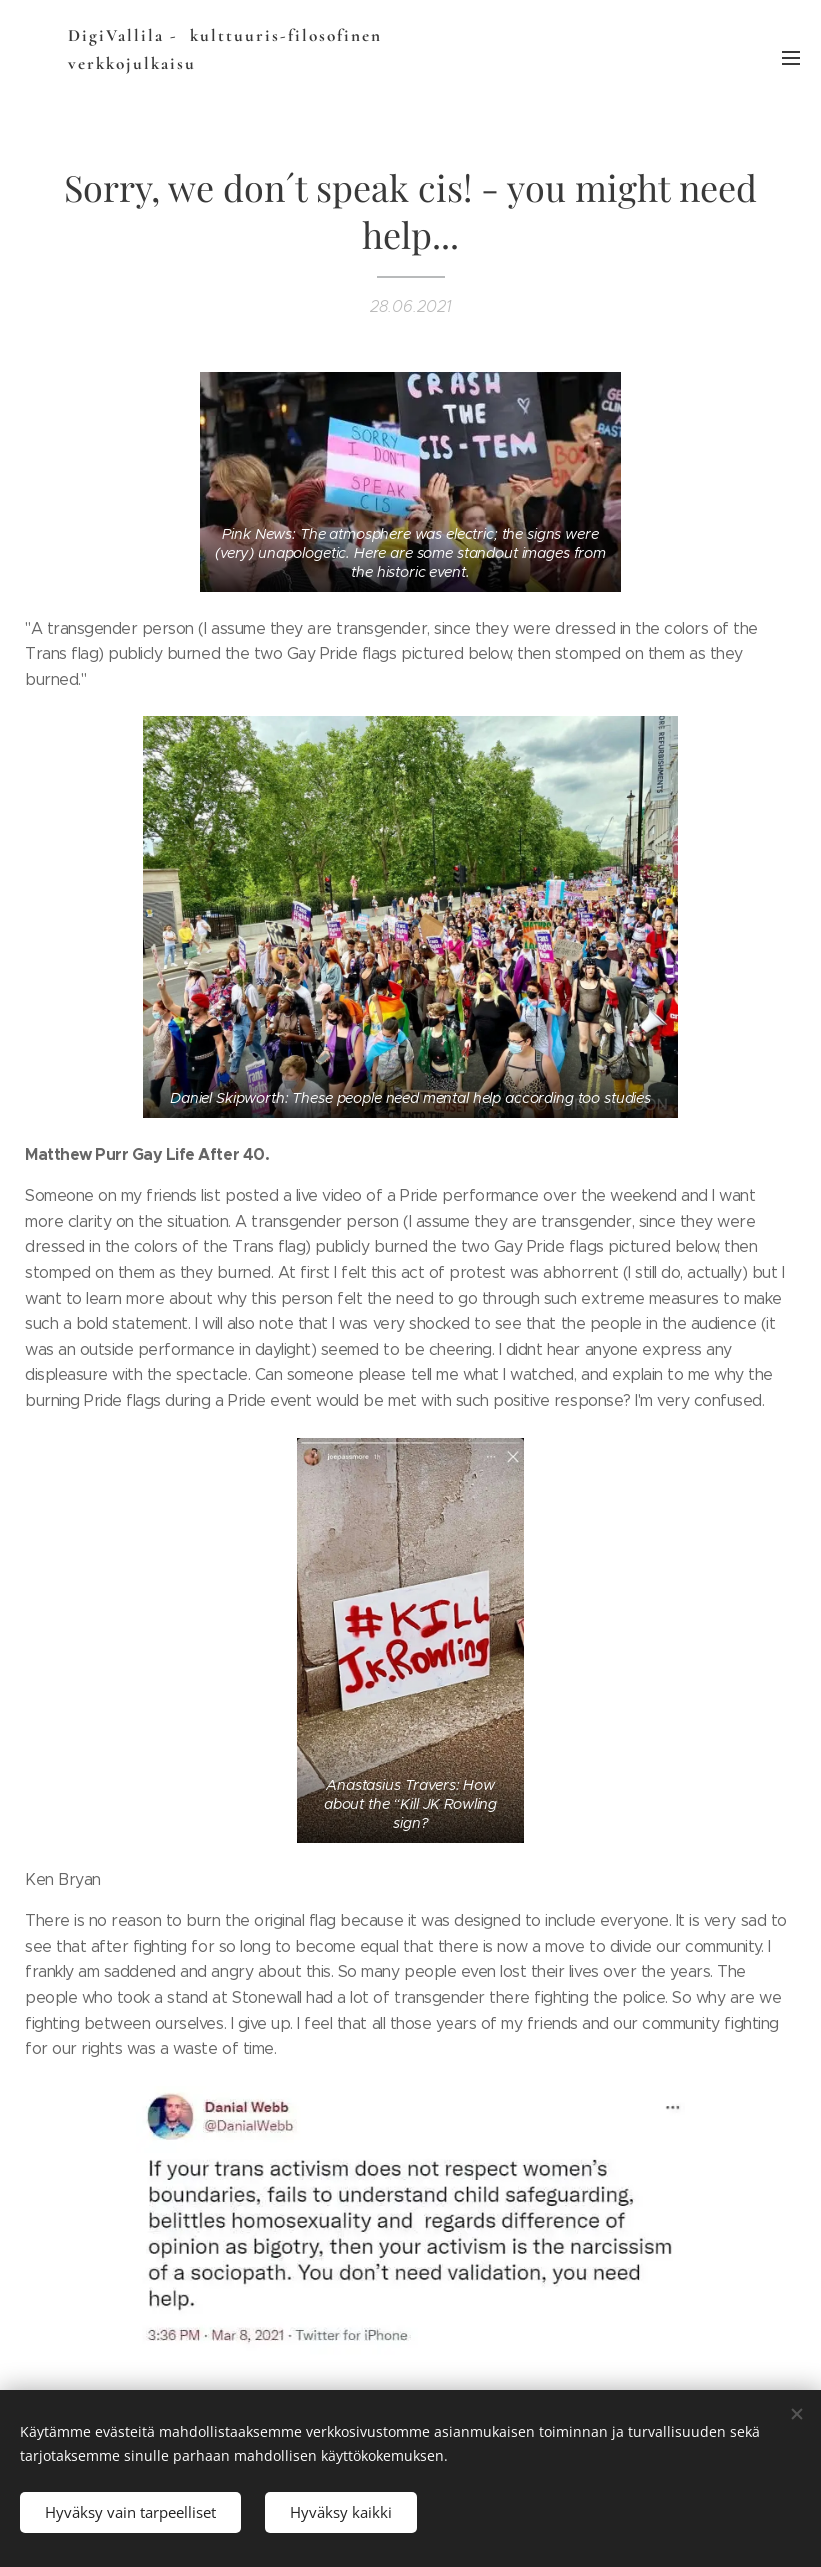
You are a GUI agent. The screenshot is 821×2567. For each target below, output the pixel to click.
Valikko (791, 58)
